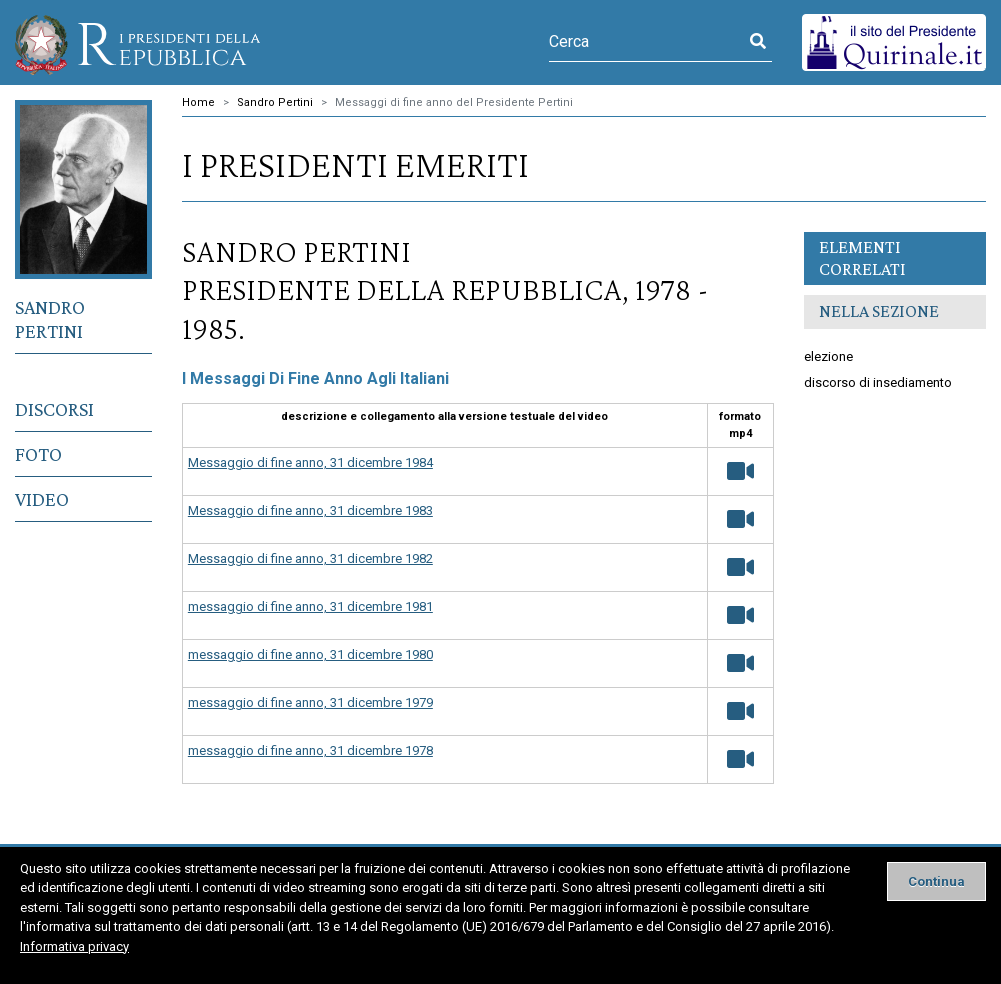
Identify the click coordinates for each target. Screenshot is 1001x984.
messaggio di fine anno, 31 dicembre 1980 (310, 654)
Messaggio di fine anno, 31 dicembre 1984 (310, 462)
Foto (38, 454)
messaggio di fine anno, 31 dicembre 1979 (310, 702)
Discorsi (54, 409)
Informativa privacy (74, 946)
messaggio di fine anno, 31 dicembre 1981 (310, 606)
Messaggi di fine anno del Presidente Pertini (454, 102)
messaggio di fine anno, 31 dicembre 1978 (310, 750)
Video (42, 499)
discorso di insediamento (878, 382)
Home (198, 102)
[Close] (936, 881)
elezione (828, 356)
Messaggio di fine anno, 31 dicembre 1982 (310, 558)
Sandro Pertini (50, 319)
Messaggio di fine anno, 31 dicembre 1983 (310, 510)
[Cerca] (646, 42)
